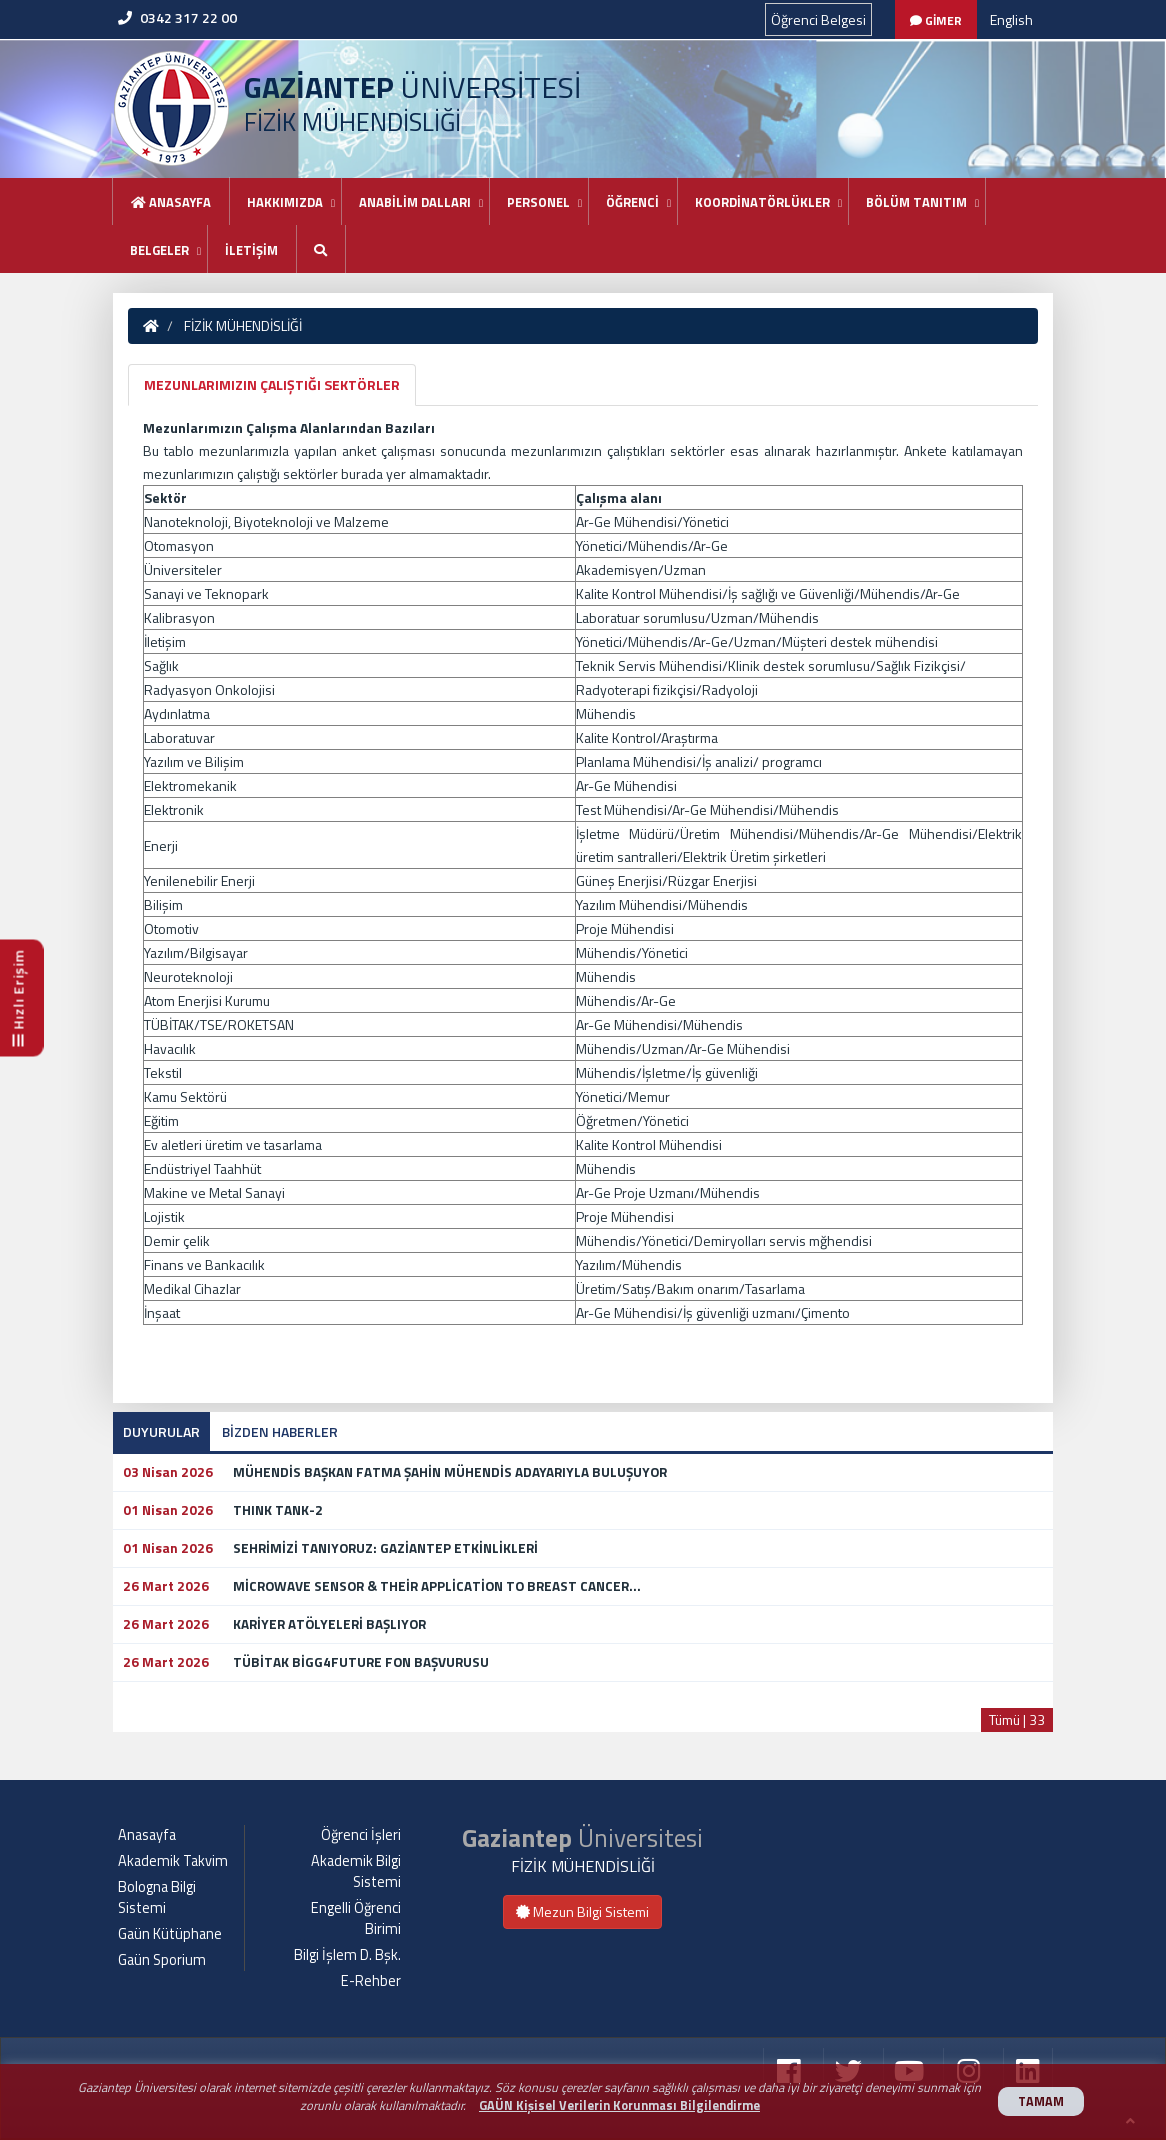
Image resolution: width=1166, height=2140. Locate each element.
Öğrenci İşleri (361, 1835)
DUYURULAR (161, 1431)
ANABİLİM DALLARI (415, 202)
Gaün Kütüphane (170, 1934)
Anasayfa (171, 202)
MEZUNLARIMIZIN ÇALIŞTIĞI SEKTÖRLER (272, 384)
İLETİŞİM (251, 250)
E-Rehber (371, 1981)
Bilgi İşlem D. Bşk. (347, 1955)
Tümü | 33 (1017, 1719)
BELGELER (159, 250)
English (1011, 19)
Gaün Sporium (162, 1960)
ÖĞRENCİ (632, 202)
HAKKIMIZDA (285, 202)
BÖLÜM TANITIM (916, 202)
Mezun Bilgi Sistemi (582, 1911)
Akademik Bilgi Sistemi (356, 1871)
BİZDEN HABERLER (280, 1431)
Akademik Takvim (173, 1861)
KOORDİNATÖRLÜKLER (762, 202)
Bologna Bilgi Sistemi (157, 1897)
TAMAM (1041, 2101)
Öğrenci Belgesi (818, 19)
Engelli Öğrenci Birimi (356, 1918)
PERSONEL (538, 202)
